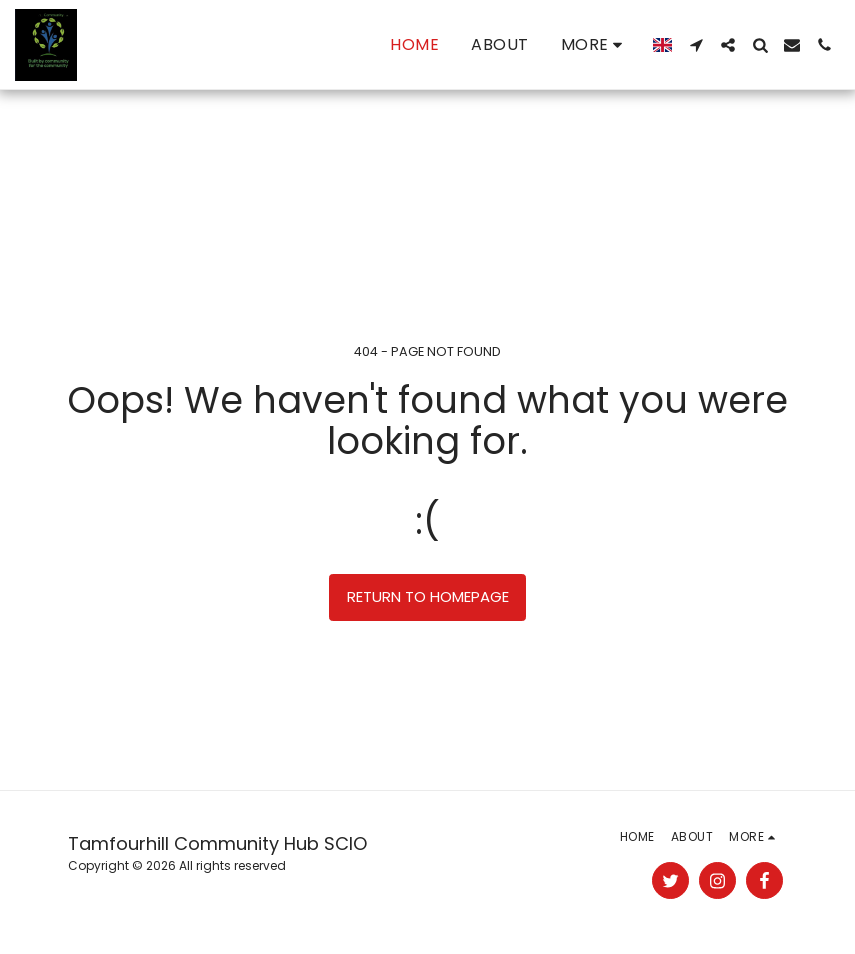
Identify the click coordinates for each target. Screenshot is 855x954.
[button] (696, 45)
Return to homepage (428, 596)
